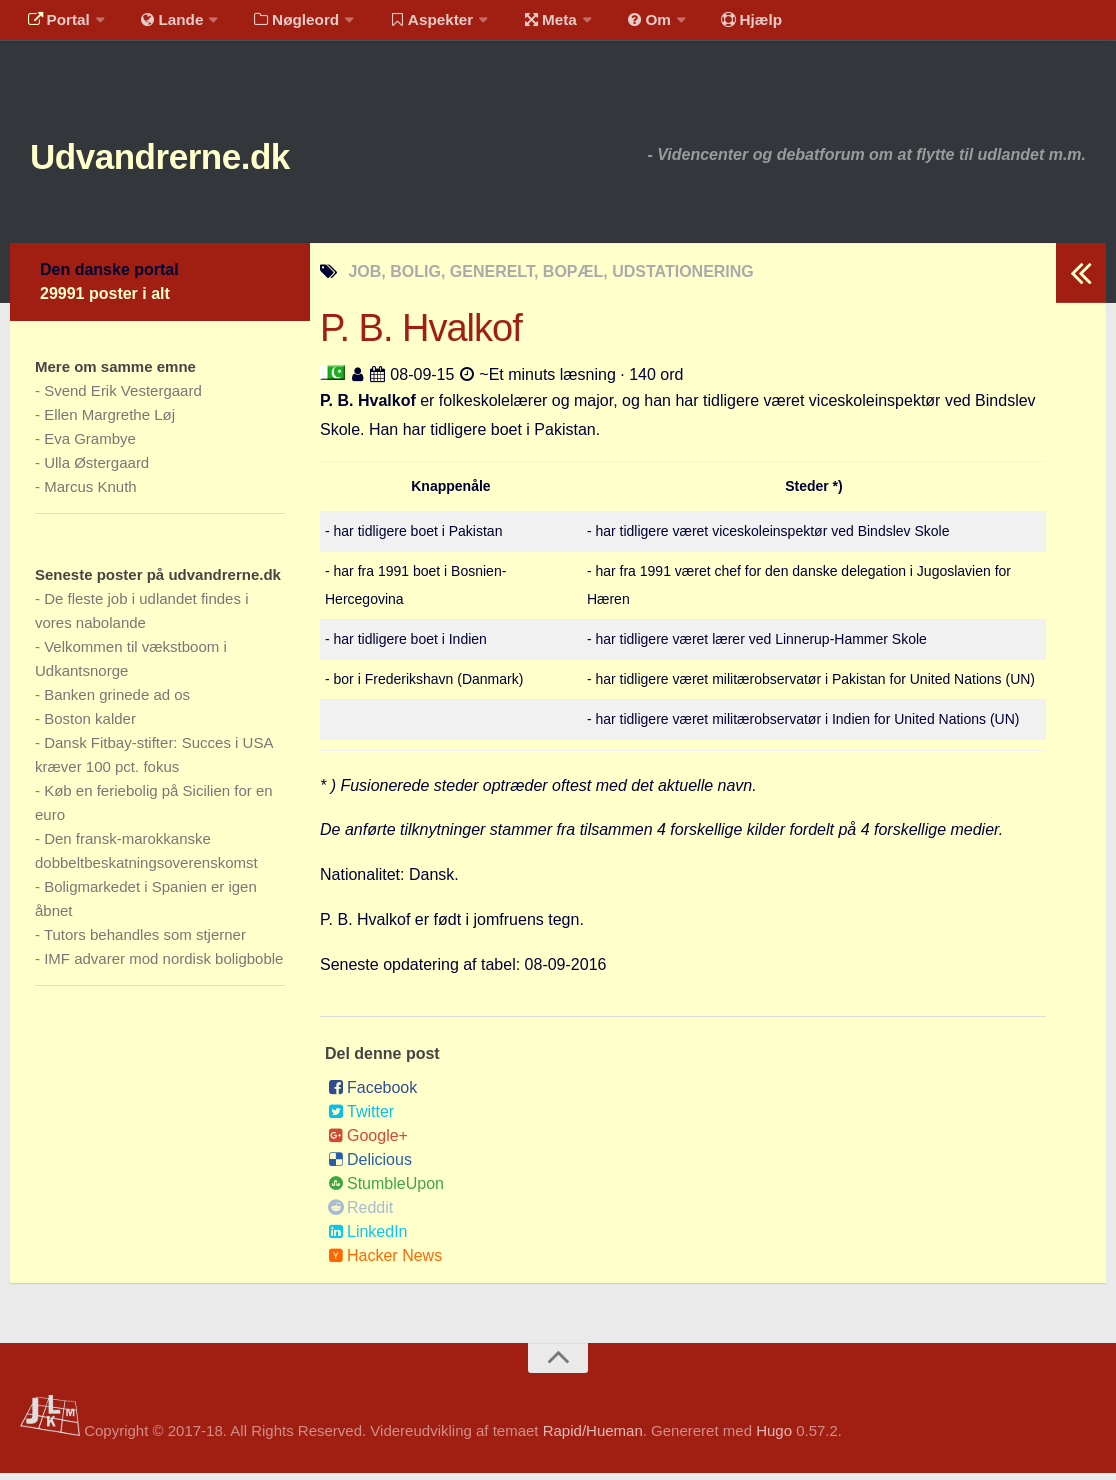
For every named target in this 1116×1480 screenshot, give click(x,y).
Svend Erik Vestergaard (123, 397)
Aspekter (413, 24)
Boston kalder (90, 725)
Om (620, 24)
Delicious (370, 1166)
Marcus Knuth (90, 493)
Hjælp (715, 24)
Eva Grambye (90, 445)
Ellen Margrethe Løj (109, 421)
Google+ (368, 1142)
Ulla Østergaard (96, 469)
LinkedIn (368, 1238)
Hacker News (385, 1262)
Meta (526, 24)
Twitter (361, 1118)
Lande (163, 24)
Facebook (372, 1094)
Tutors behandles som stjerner (145, 941)
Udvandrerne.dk (186, 159)
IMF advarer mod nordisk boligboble (163, 965)
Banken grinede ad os (117, 701)
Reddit (360, 1214)
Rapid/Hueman (593, 1437)
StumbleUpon (386, 1190)
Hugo (774, 1437)
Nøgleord (282, 24)
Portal (56, 24)
